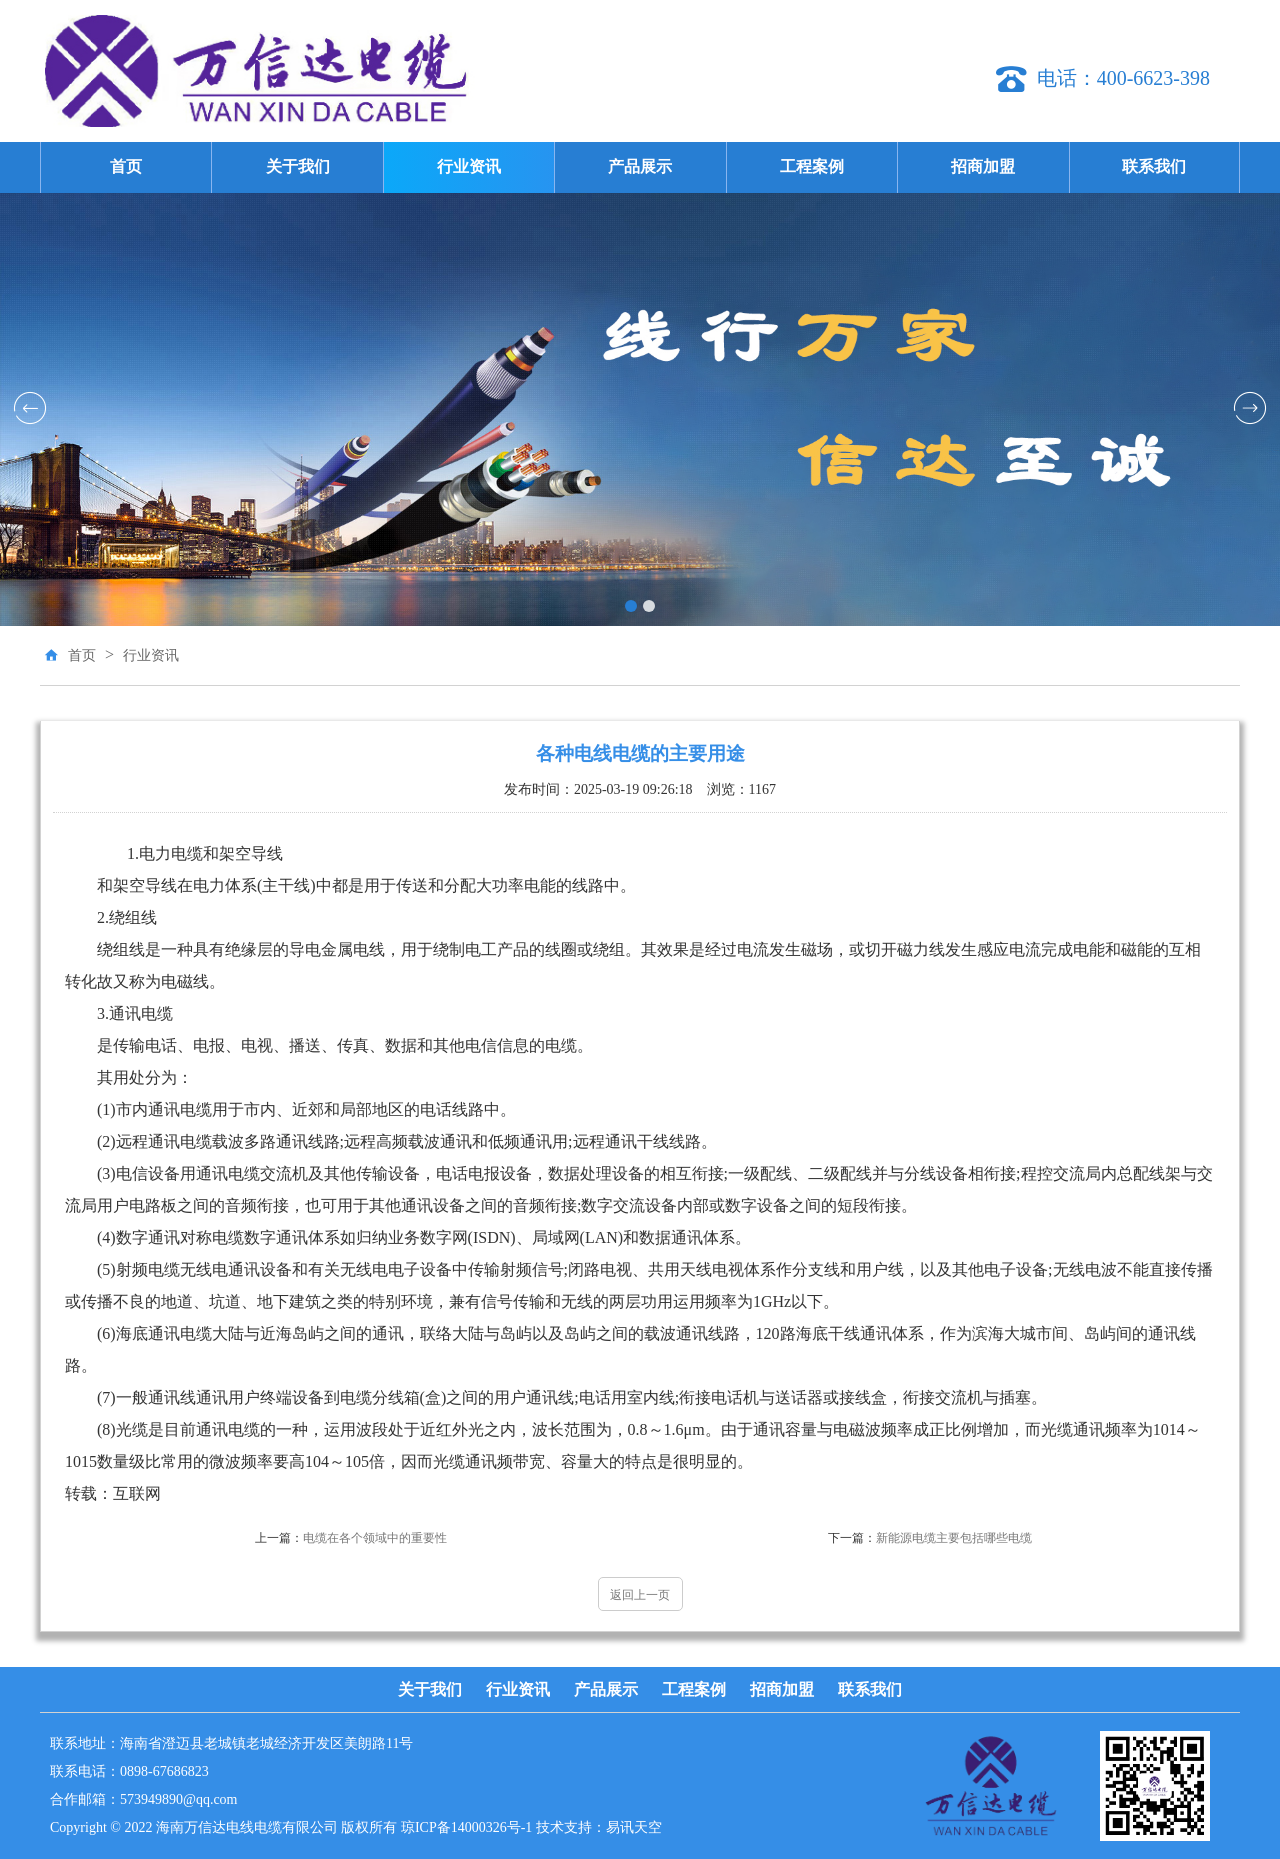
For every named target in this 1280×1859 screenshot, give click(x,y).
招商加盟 (983, 166)
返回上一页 (640, 1595)
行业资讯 (469, 166)
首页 (126, 166)
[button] (631, 606)
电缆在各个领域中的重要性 (351, 1538)
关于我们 (298, 166)
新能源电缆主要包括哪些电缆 (930, 1538)
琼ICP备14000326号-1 (466, 1827)
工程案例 (812, 166)
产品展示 (640, 166)
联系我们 (1154, 166)
